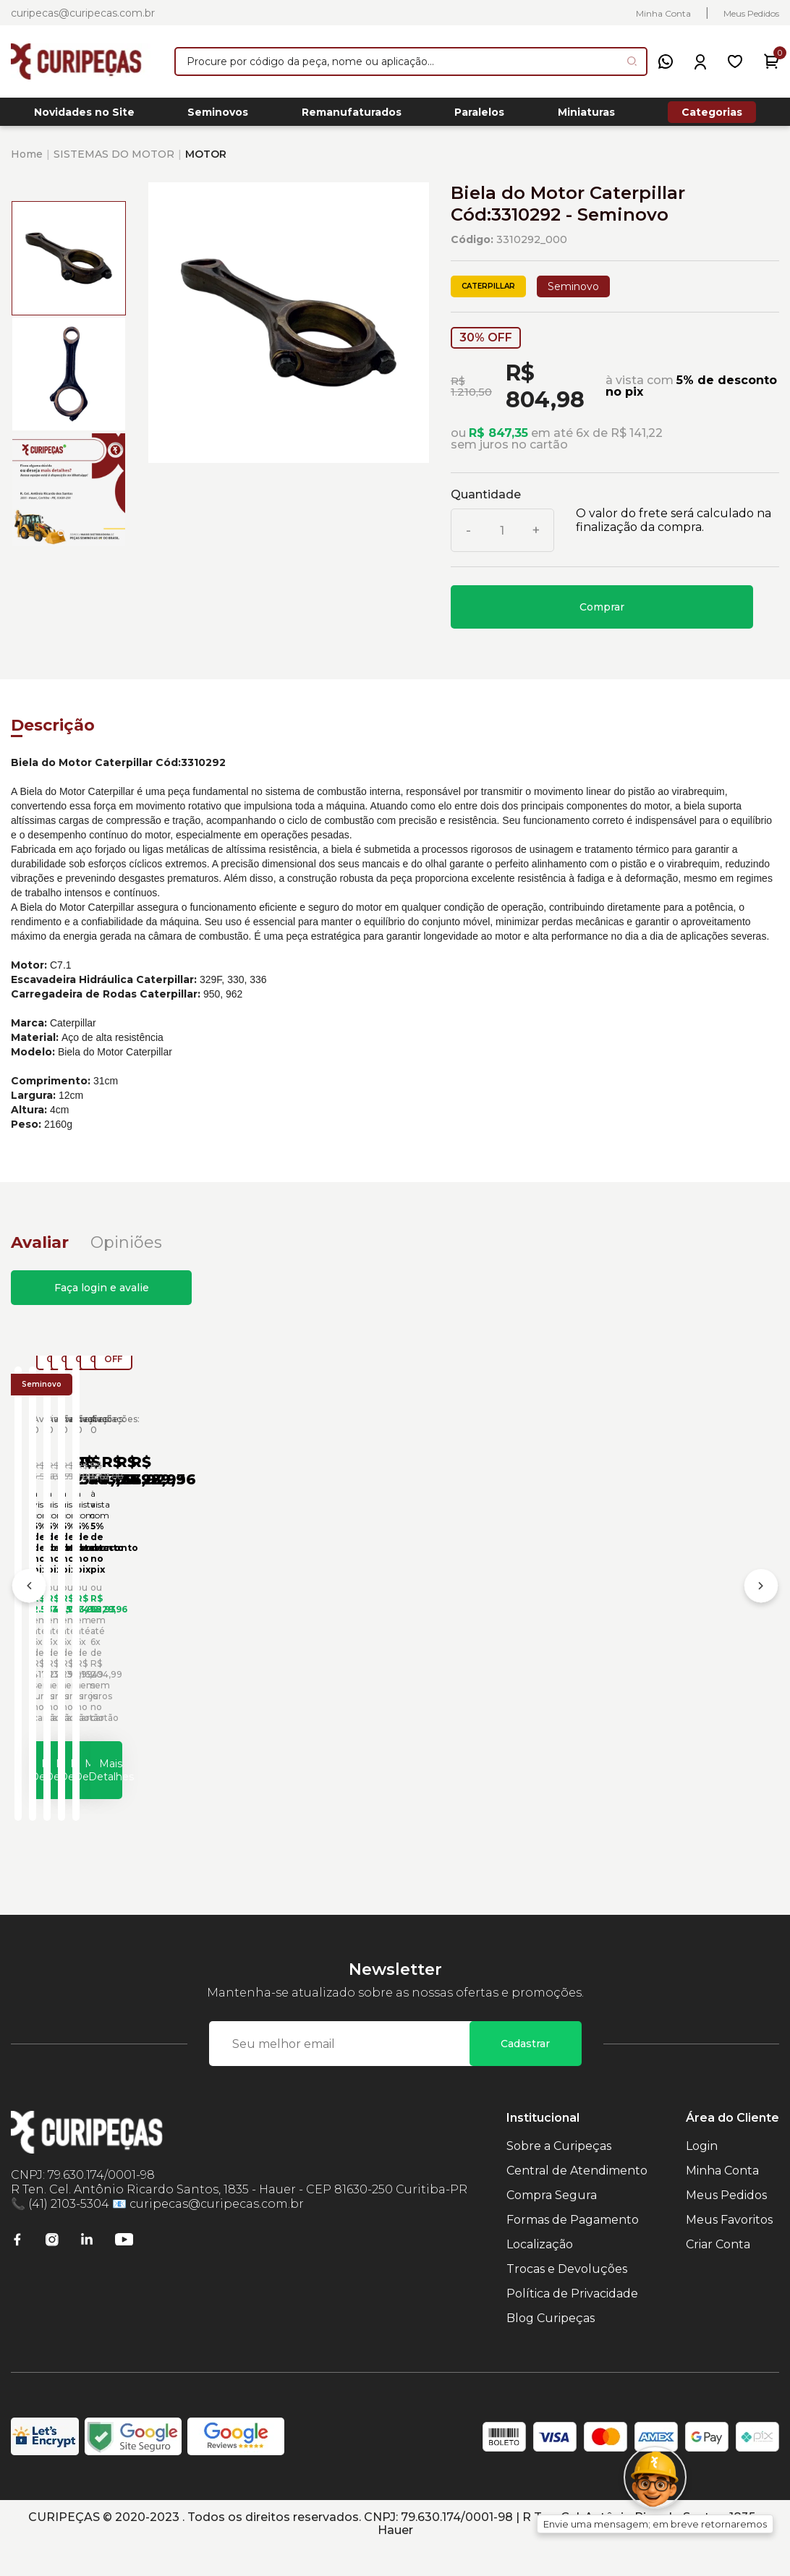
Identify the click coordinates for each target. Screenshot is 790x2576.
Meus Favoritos (729, 2248)
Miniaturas (586, 116)
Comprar (601, 614)
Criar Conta (718, 2272)
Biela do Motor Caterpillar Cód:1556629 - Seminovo (121, 1645)
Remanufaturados (352, 116)
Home (27, 162)
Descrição (53, 733)
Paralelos (479, 116)
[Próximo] (761, 1606)
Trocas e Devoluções (566, 2297)
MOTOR (205, 162)
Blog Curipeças (550, 2346)
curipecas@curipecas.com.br (83, 13)
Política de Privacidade (572, 2322)
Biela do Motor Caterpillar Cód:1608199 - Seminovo (633, 1645)
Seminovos (217, 116)
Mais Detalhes (149, 1790)
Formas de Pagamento (572, 2248)
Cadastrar (525, 2071)
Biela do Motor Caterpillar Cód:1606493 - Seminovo (377, 1645)
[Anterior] (29, 1606)
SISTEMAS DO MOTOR (114, 162)
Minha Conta (663, 13)
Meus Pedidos (751, 13)
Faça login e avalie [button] (101, 1295)
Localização (539, 2272)
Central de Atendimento (576, 2199)
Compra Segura (551, 2223)
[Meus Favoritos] (735, 61)
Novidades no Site (84, 116)
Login (702, 2174)
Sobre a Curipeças (558, 2174)
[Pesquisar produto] (632, 61)
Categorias (711, 115)
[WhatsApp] (665, 61)
